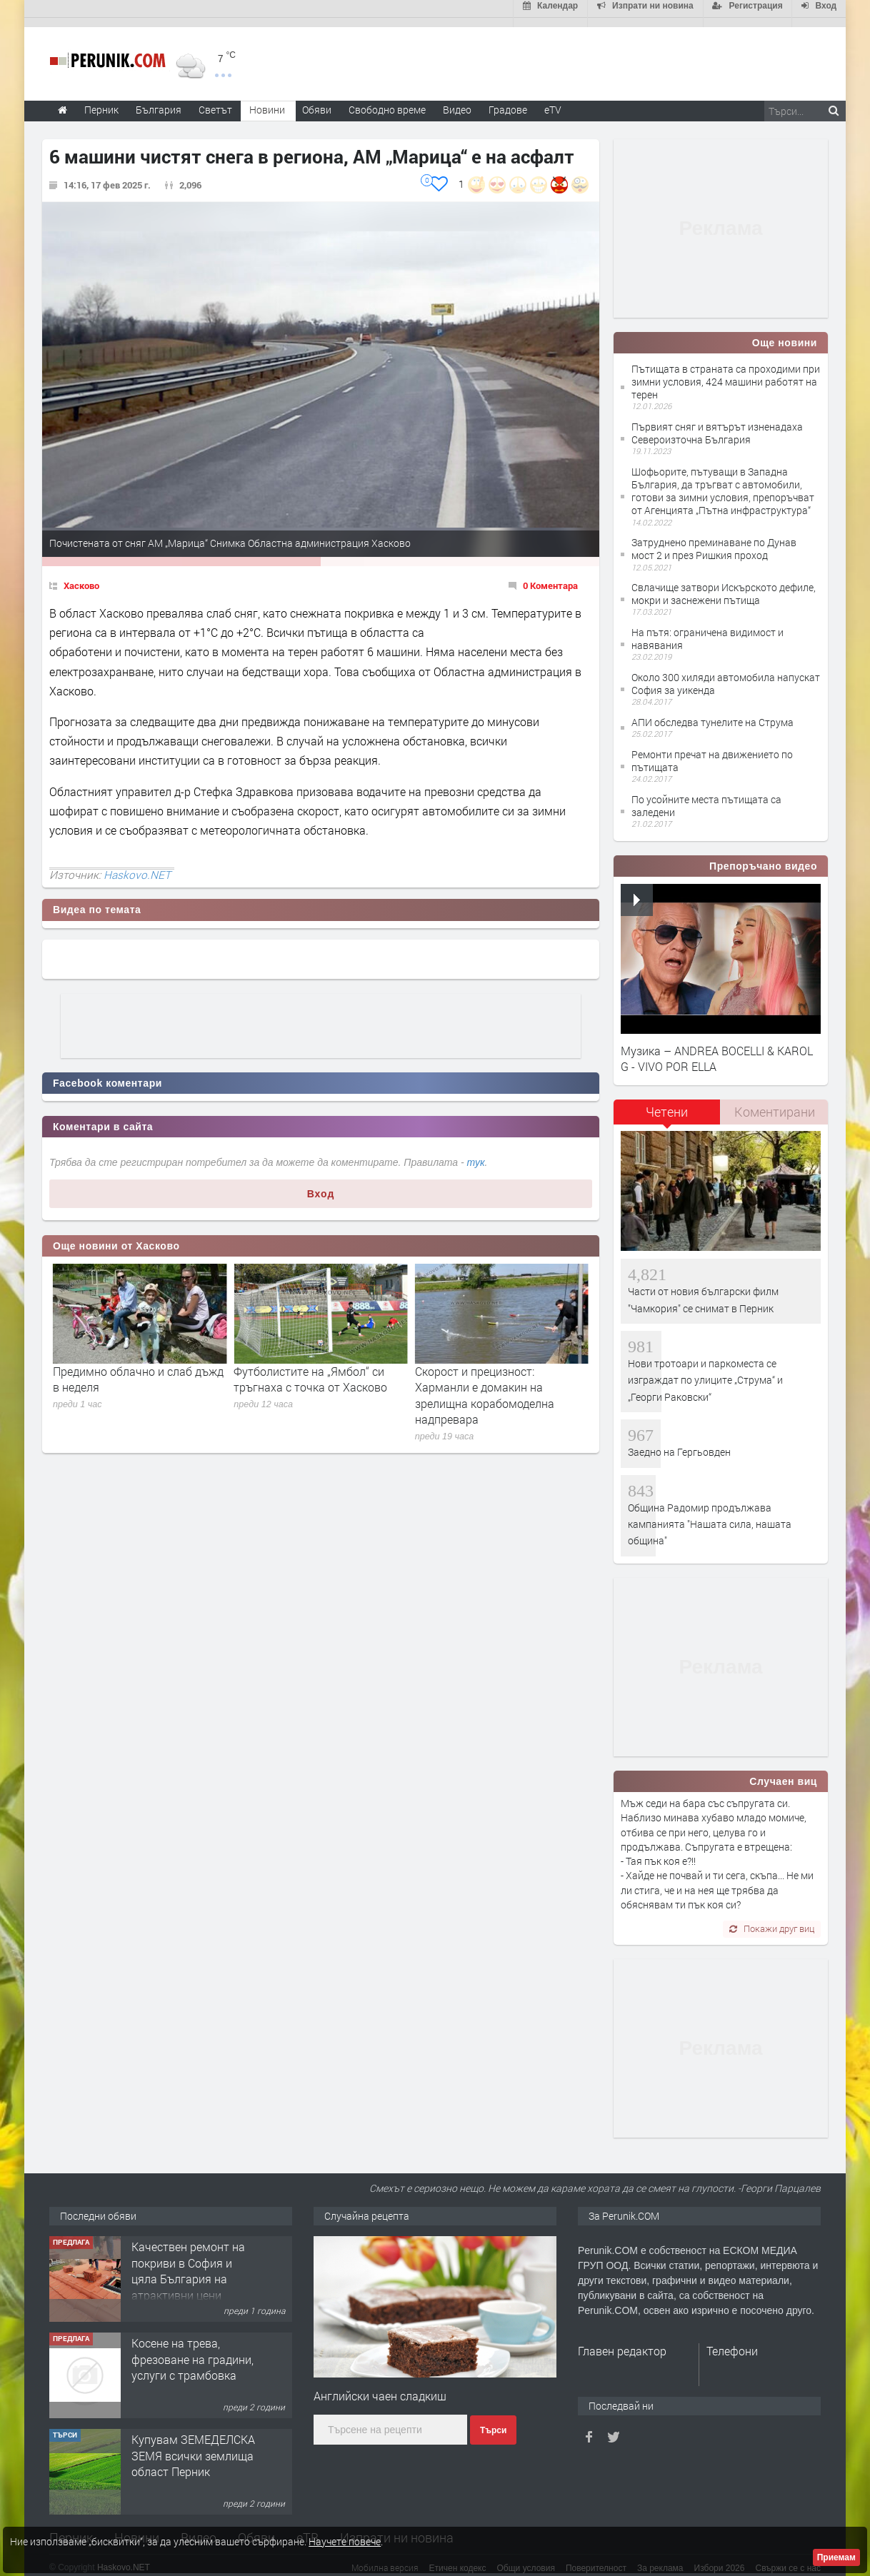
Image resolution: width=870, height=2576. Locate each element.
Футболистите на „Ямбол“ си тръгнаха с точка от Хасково (492, 1369)
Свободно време (387, 100)
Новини (267, 100)
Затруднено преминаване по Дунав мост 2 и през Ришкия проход (713, 540)
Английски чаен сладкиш (380, 2386)
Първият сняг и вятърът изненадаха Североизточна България (717, 424)
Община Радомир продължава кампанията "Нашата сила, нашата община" (709, 1515)
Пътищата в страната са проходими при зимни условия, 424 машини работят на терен (725, 372)
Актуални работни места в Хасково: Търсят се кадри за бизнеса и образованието (128, 1378)
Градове (508, 100)
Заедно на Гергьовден (679, 1443)
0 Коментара (550, 576)
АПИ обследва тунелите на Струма (712, 713)
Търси (493, 2422)
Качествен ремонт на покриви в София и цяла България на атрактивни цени (188, 2358)
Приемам (836, 2557)
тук (476, 1153)
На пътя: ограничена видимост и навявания (707, 629)
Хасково (81, 576)
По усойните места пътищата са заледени (706, 796)
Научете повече (345, 2541)
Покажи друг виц (771, 1920)
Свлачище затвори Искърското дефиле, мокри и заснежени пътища (723, 585)
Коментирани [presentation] (774, 1103)
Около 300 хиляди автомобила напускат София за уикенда (725, 674)
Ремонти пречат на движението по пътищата (712, 751)
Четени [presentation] (667, 1103)
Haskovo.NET (137, 865)
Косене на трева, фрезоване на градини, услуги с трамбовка (192, 2446)
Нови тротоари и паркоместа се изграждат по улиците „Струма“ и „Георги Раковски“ (705, 1370)
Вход (321, 1184)
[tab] (667, 1108)
